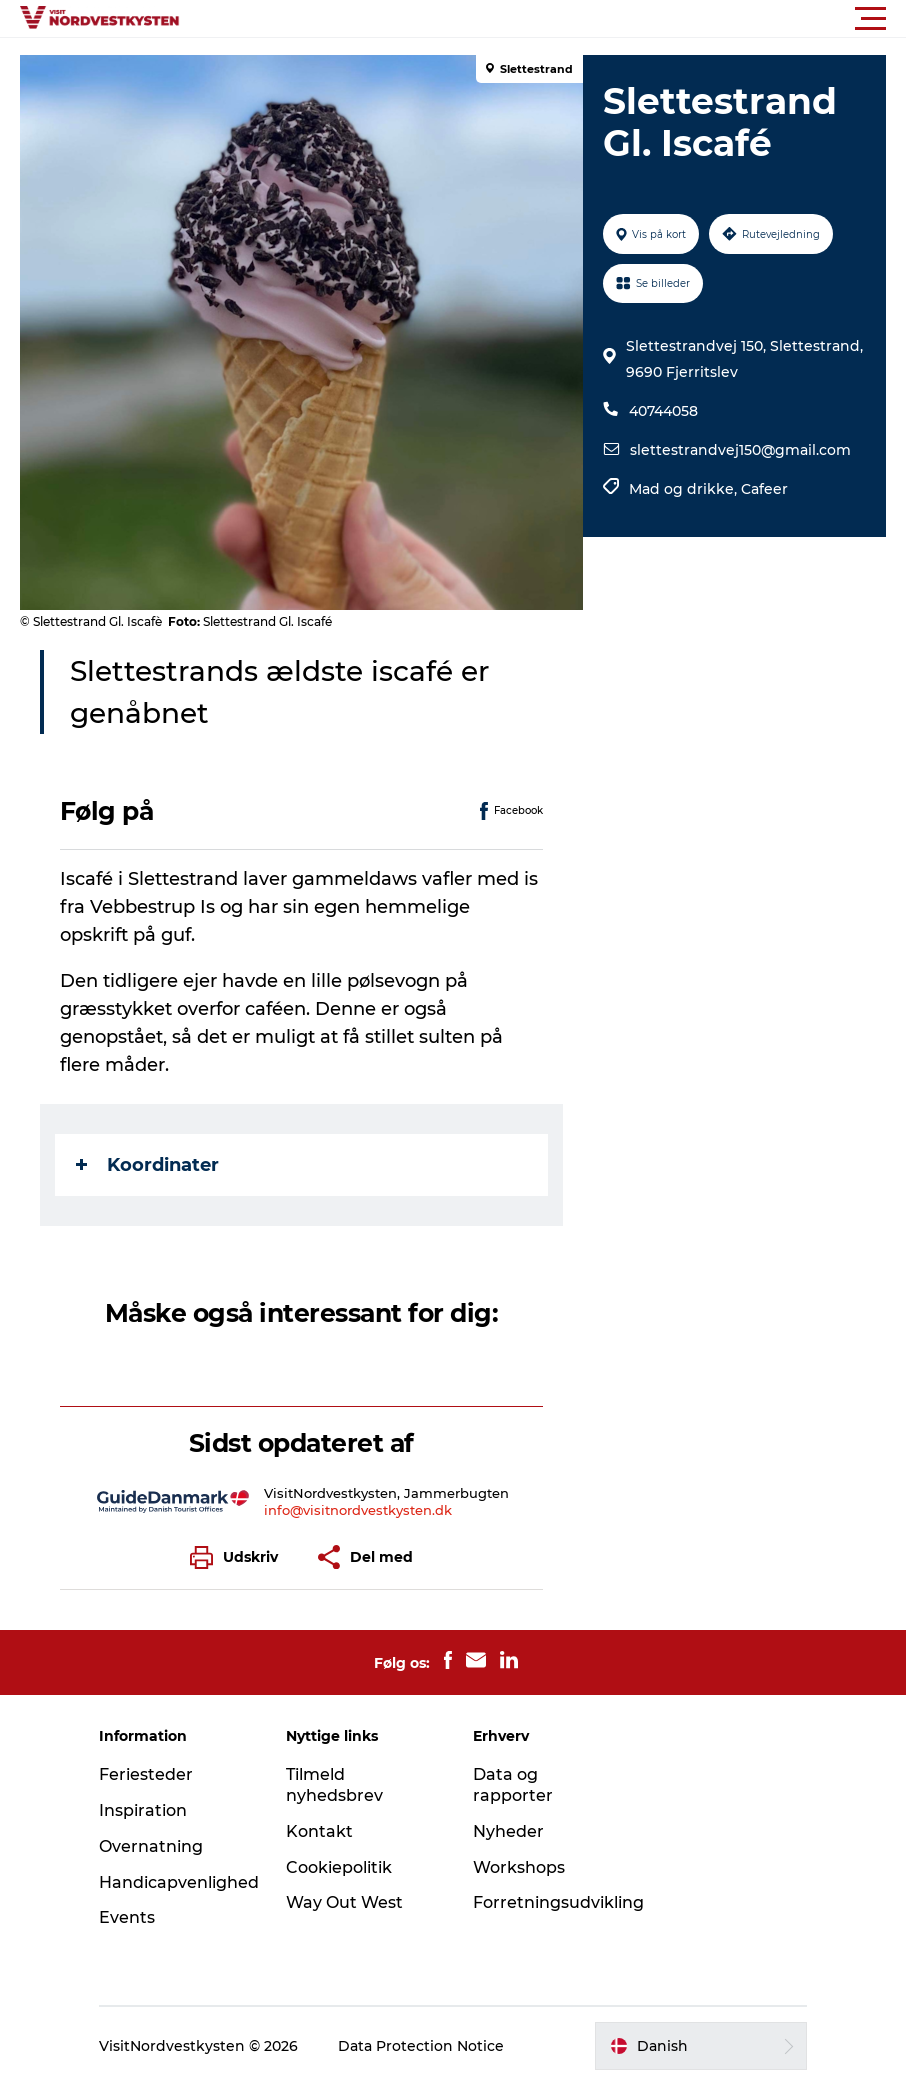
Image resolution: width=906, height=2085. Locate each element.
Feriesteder (146, 1774)
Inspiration (143, 1810)
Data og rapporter (513, 1785)
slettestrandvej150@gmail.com (740, 450)
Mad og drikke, (685, 489)
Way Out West (344, 1902)
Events (127, 1917)
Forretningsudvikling (558, 1902)
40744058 (663, 411)
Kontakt (319, 1831)
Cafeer (764, 489)
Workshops (519, 1867)
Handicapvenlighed (179, 1882)
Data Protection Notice (421, 2046)
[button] (543, 19)
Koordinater (147, 1165)
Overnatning (151, 1846)
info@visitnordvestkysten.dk (358, 1510)
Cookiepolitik (339, 1867)
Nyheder (508, 1831)
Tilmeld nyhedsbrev (334, 1785)
